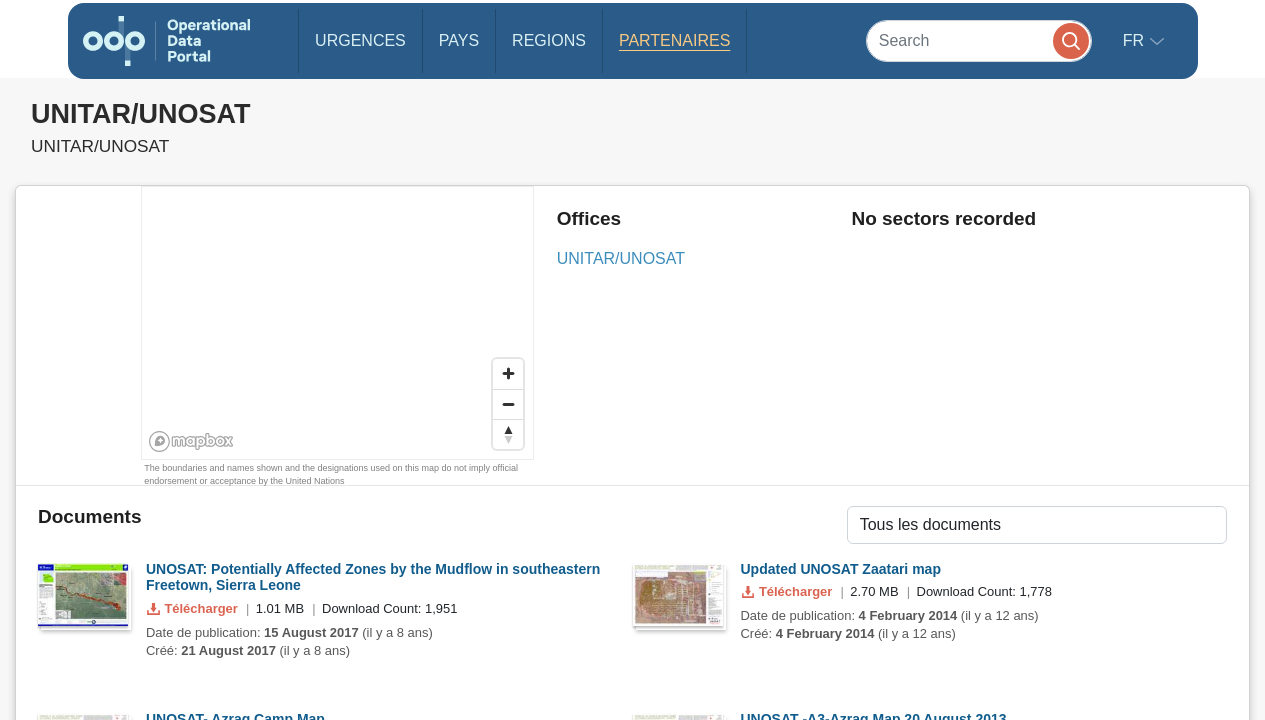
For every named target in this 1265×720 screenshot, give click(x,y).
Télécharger (194, 608)
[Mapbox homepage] (191, 441)
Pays (459, 40)
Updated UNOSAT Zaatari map (841, 569)
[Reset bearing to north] (508, 434)
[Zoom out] (508, 404)
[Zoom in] (508, 374)
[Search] (979, 40)
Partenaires (674, 40)
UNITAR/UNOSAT (621, 258)
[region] (338, 324)
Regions (549, 40)
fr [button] (1136, 40)
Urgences (360, 40)
